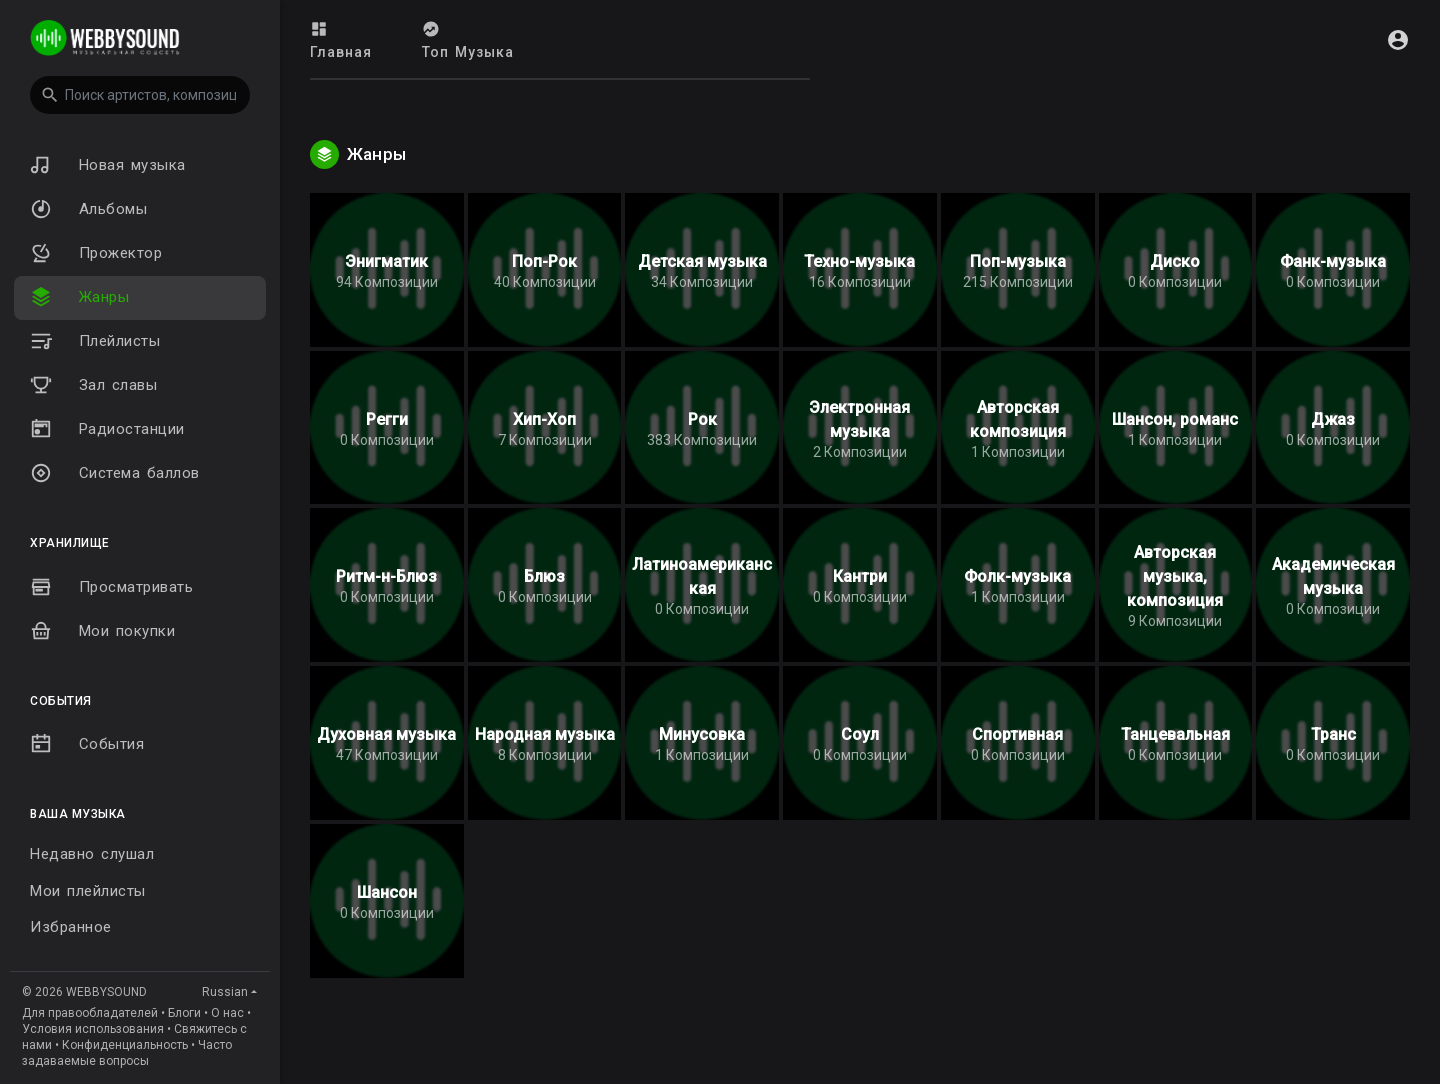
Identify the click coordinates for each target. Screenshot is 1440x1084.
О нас (227, 1013)
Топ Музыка (468, 40)
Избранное (71, 927)
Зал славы (93, 385)
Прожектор (96, 253)
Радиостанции (107, 429)
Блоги (184, 1013)
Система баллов (115, 473)
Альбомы (88, 209)
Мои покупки (102, 631)
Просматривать (111, 587)
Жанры (79, 297)
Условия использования (93, 1029)
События (87, 744)
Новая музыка (108, 165)
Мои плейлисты (88, 891)
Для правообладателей (90, 1013)
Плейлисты (95, 341)
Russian (225, 992)
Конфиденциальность (125, 1045)
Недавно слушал (92, 854)
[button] (140, 95)
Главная (341, 40)
